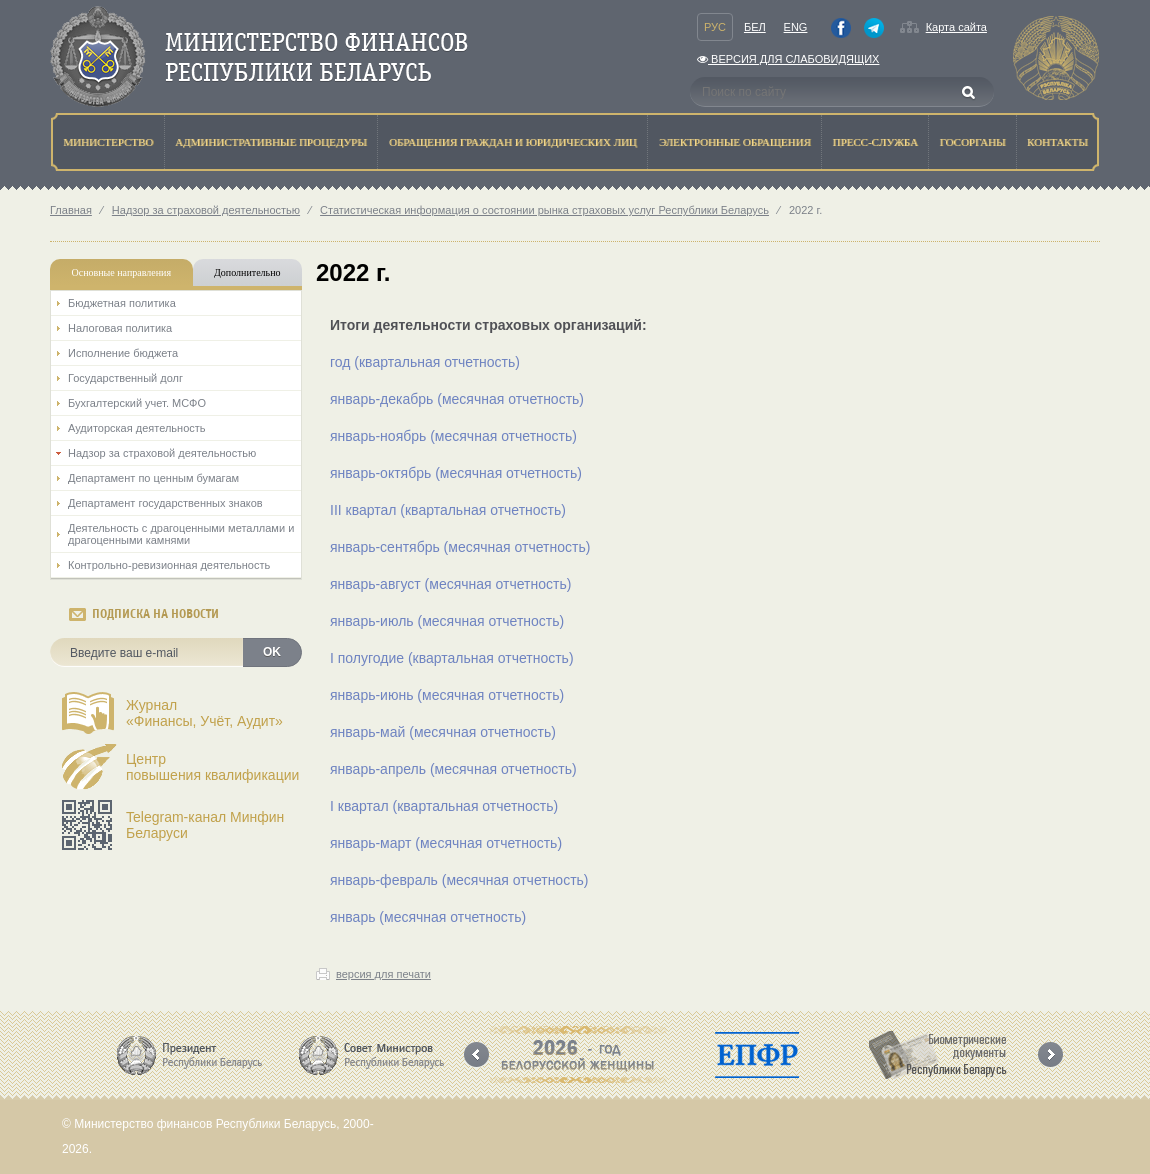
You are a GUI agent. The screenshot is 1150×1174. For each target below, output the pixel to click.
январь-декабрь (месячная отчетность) (457, 399)
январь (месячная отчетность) (428, 917)
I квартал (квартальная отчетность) (444, 806)
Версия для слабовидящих (788, 59)
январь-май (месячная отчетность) (443, 732)
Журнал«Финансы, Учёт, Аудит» (204, 713)
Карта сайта (956, 27)
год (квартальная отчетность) (425, 362)
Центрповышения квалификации (212, 767)
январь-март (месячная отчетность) (446, 843)
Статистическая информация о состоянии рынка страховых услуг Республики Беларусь (544, 210)
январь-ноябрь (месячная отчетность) (453, 436)
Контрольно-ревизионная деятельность (169, 565)
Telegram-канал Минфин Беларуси (205, 825)
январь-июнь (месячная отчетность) (447, 695)
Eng (796, 27)
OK (272, 652)
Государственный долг (125, 378)
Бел (755, 27)
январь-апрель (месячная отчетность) (453, 769)
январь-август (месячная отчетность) (450, 584)
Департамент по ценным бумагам (153, 478)
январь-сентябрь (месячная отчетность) (460, 547)
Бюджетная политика (122, 303)
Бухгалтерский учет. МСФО (137, 403)
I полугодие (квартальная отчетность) (452, 658)
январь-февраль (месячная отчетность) (459, 880)
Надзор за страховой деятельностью (206, 210)
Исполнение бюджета (123, 353)
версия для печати (383, 974)
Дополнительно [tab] (247, 272)
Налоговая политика (120, 328)
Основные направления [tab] (122, 272)
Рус (715, 27)
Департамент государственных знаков (165, 503)
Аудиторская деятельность (137, 428)
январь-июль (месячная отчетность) (447, 621)
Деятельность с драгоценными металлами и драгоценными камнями (181, 534)
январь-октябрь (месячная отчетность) (456, 473)
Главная (71, 210)
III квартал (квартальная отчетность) (448, 510)
